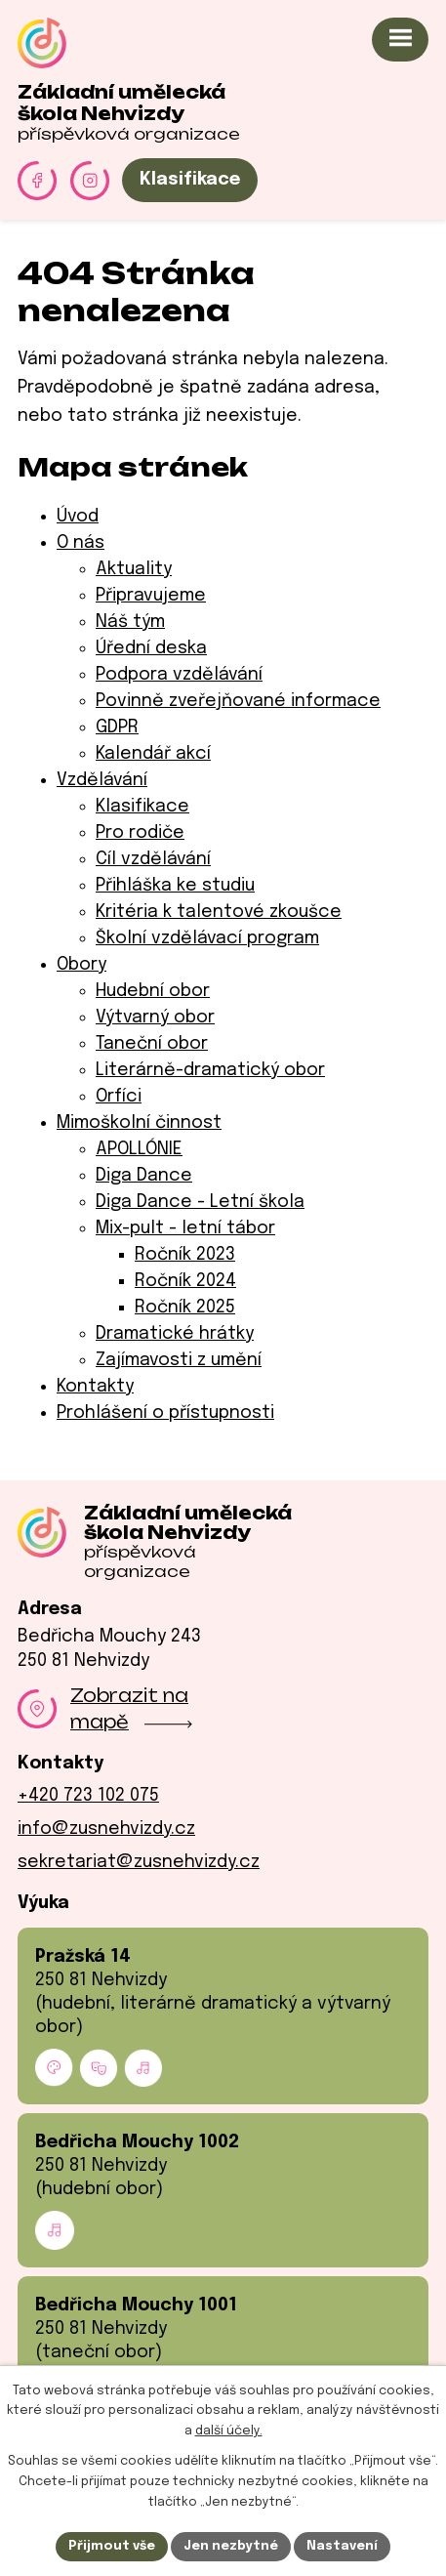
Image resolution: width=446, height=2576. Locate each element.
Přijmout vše (111, 2546)
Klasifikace (190, 179)
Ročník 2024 (185, 1281)
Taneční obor (152, 1044)
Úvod (78, 516)
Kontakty (95, 1386)
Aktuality (134, 569)
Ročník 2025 (185, 1307)
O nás (80, 543)
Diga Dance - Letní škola (200, 1202)
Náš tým (130, 622)
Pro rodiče (140, 833)
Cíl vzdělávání (153, 859)
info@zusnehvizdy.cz (106, 1829)
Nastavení (342, 2546)
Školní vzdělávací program (207, 938)
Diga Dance (144, 1175)
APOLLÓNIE (139, 1149)
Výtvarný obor (155, 1017)
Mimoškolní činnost (139, 1123)
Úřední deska (151, 648)
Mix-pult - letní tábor (185, 1228)
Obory (81, 965)
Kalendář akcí (153, 754)
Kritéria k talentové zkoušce (219, 912)
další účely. (229, 2432)
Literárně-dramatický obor (210, 1070)
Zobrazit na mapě (131, 1708)
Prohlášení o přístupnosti (165, 1413)
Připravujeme (151, 595)
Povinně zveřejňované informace (238, 701)
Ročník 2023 (185, 1255)
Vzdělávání (102, 780)
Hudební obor (153, 991)
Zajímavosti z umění (179, 1360)
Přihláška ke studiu (175, 885)
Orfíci (119, 1096)
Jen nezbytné (230, 2546)
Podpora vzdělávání (179, 675)
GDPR (117, 727)
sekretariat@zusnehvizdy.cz (139, 1862)
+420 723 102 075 (88, 1796)
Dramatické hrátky (175, 1334)
